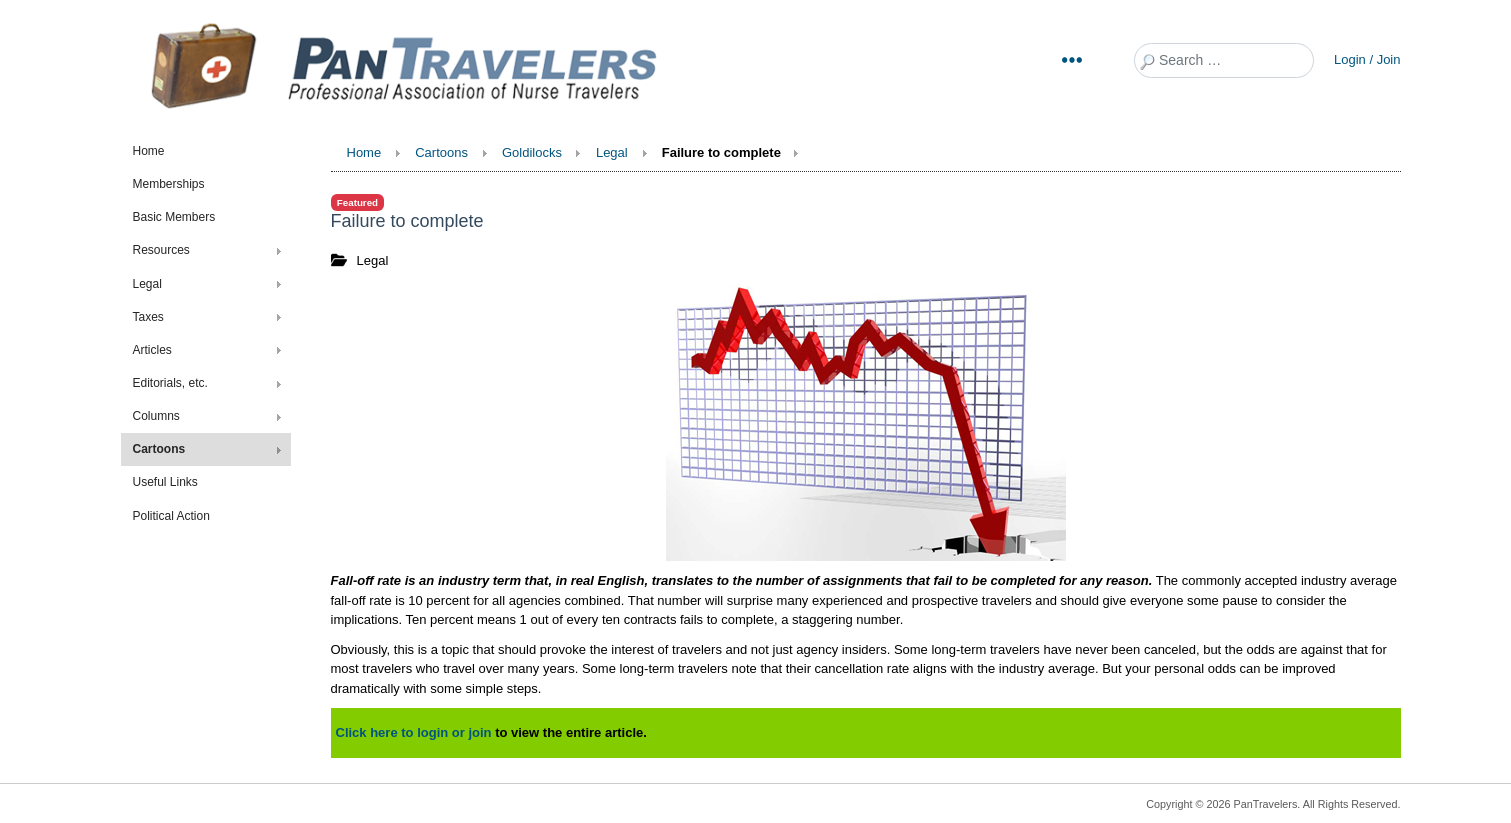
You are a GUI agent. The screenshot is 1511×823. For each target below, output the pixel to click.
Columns (156, 416)
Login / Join (1367, 59)
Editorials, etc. (170, 383)
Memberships (169, 184)
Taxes (148, 317)
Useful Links (165, 482)
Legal (147, 284)
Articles (152, 350)
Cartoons (159, 449)
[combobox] (1224, 60)
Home (149, 151)
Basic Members (174, 217)
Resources (161, 250)
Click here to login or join (414, 732)
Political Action (171, 516)
